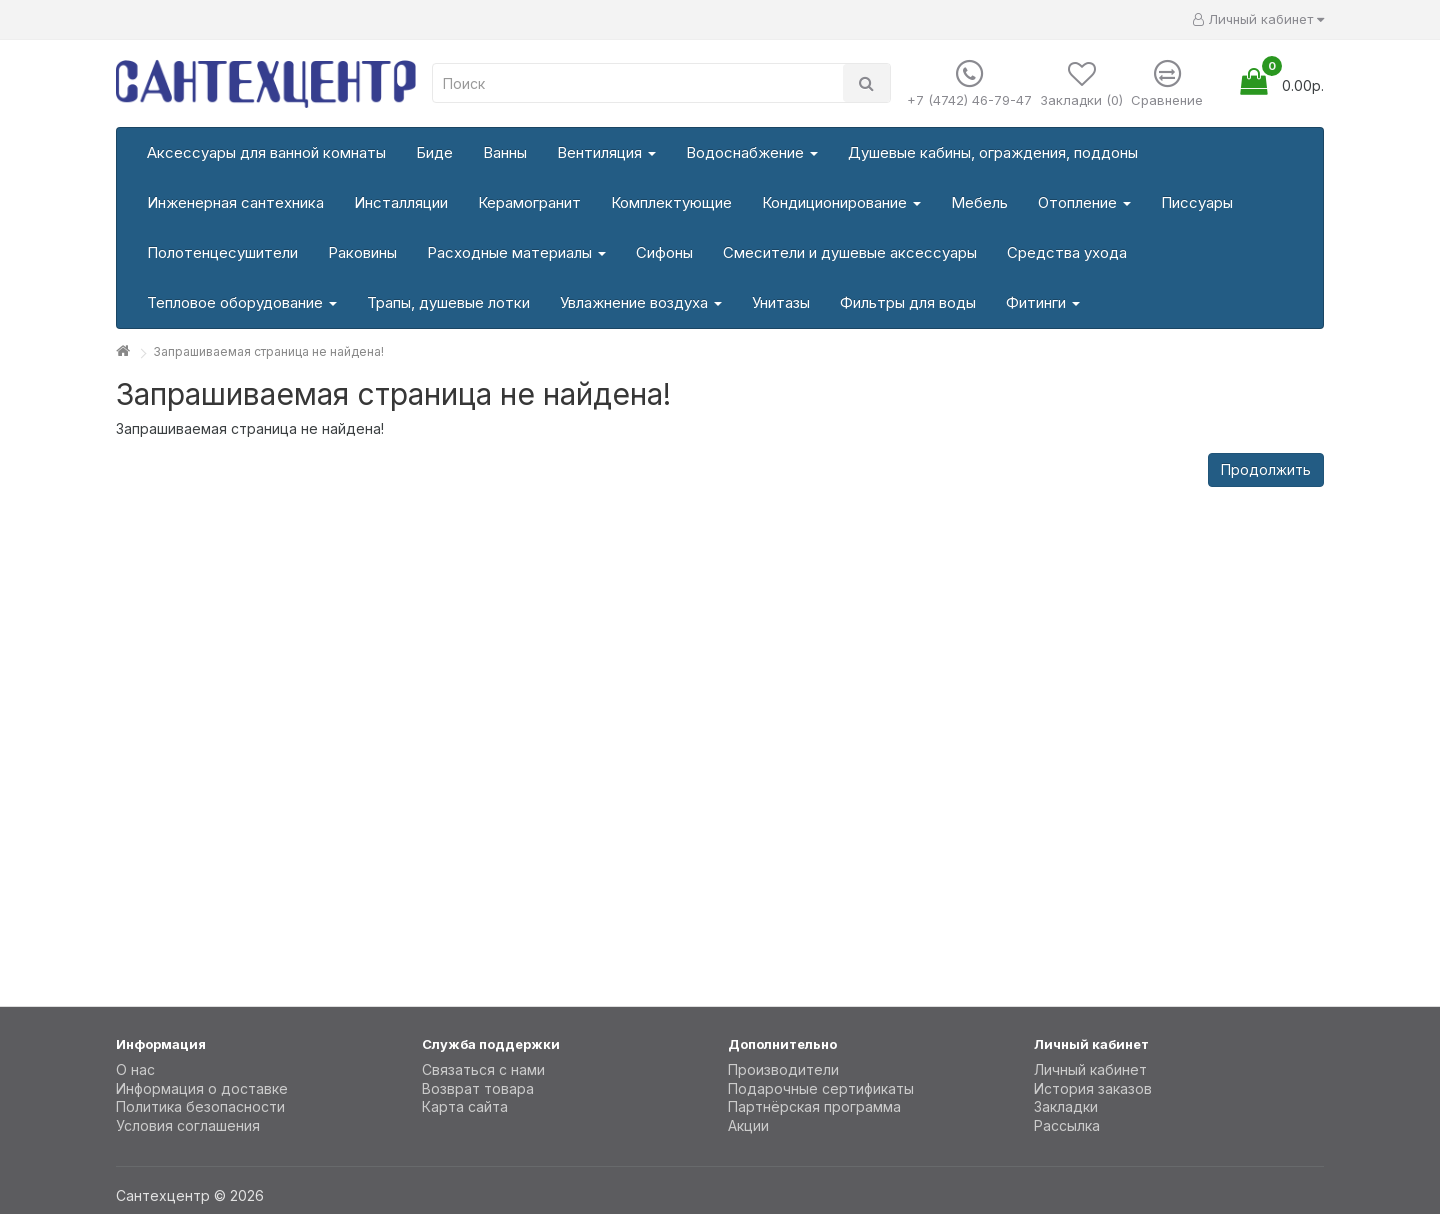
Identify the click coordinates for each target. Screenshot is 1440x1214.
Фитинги (1043, 302)
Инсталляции (401, 202)
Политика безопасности (200, 1106)
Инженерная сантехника (235, 202)
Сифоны (664, 252)
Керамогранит (529, 202)
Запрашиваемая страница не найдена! (268, 351)
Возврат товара (478, 1088)
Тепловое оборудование (242, 302)
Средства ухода (1067, 252)
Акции (748, 1125)
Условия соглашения (188, 1125)
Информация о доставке (202, 1088)
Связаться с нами (483, 1069)
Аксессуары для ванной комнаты (266, 152)
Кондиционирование (841, 202)
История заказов (1093, 1088)
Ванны (505, 152)
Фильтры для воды (908, 302)
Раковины (362, 252)
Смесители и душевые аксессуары (850, 252)
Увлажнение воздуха (641, 302)
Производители (783, 1069)
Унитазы (781, 302)
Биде (434, 152)
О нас (135, 1069)
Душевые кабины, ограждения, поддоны (993, 152)
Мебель (979, 202)
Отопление (1084, 202)
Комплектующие (671, 202)
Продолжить (1266, 469)
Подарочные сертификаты (821, 1088)
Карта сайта (465, 1106)
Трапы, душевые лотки (448, 302)
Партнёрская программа (814, 1106)
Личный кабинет (1090, 1069)
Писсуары (1197, 202)
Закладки (1066, 1106)
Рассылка (1067, 1125)
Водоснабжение (752, 152)
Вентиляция (606, 152)
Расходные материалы (516, 252)
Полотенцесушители (222, 252)
